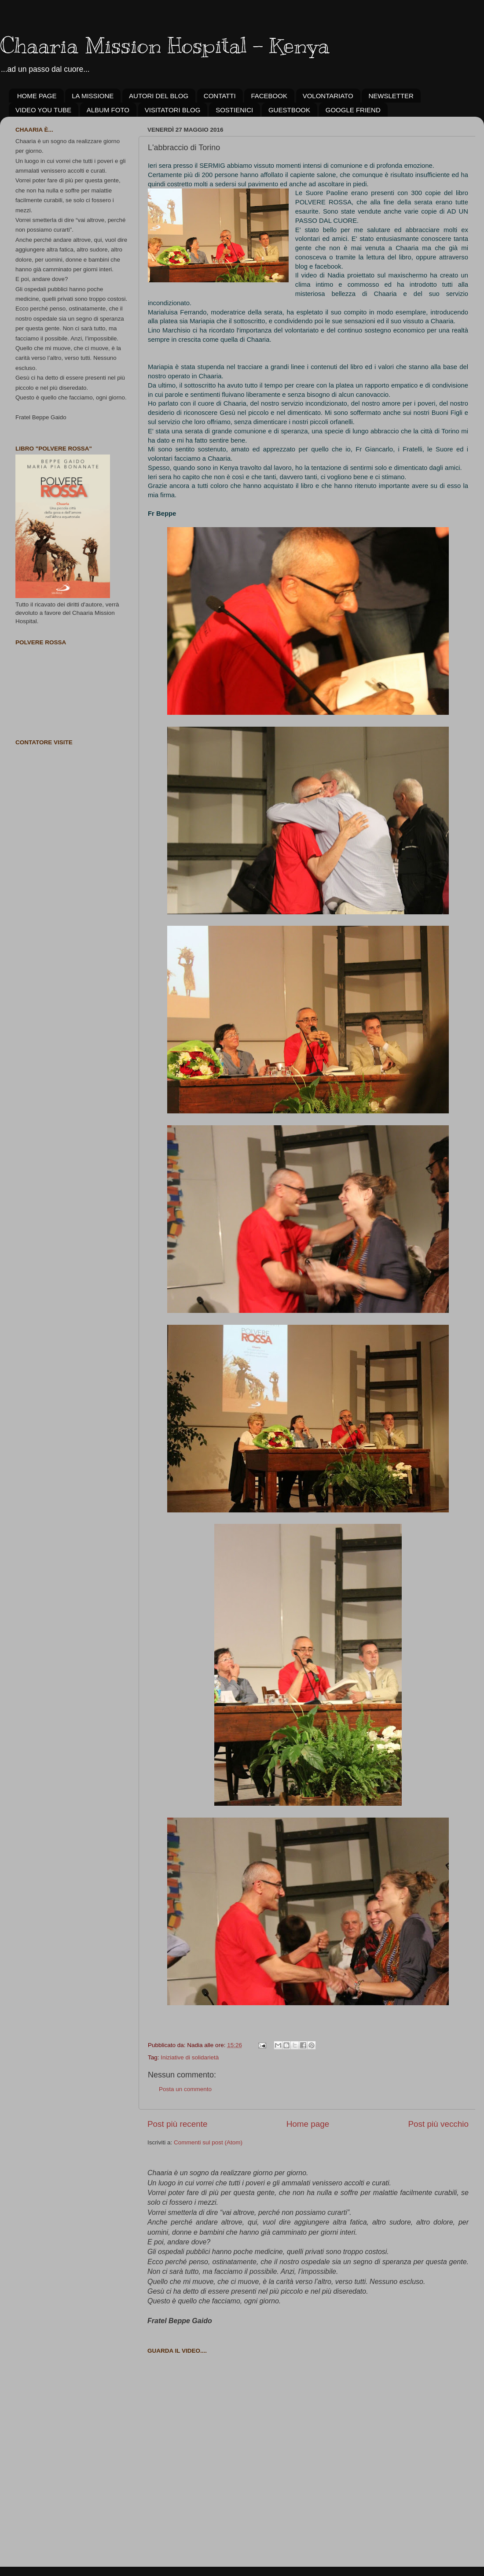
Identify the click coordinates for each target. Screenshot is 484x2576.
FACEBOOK (269, 96)
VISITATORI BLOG (173, 110)
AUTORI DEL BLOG (158, 96)
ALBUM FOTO (108, 110)
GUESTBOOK (289, 110)
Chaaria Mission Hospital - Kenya (165, 45)
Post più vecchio (438, 2124)
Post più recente (177, 2124)
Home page (308, 2124)
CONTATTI (220, 96)
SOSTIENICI (234, 110)
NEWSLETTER (391, 96)
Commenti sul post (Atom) (208, 2142)
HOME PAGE (37, 96)
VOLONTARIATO (328, 96)
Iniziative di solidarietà (190, 2057)
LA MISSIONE (93, 96)
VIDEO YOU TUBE (43, 110)
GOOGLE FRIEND (353, 110)
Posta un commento (185, 2089)
